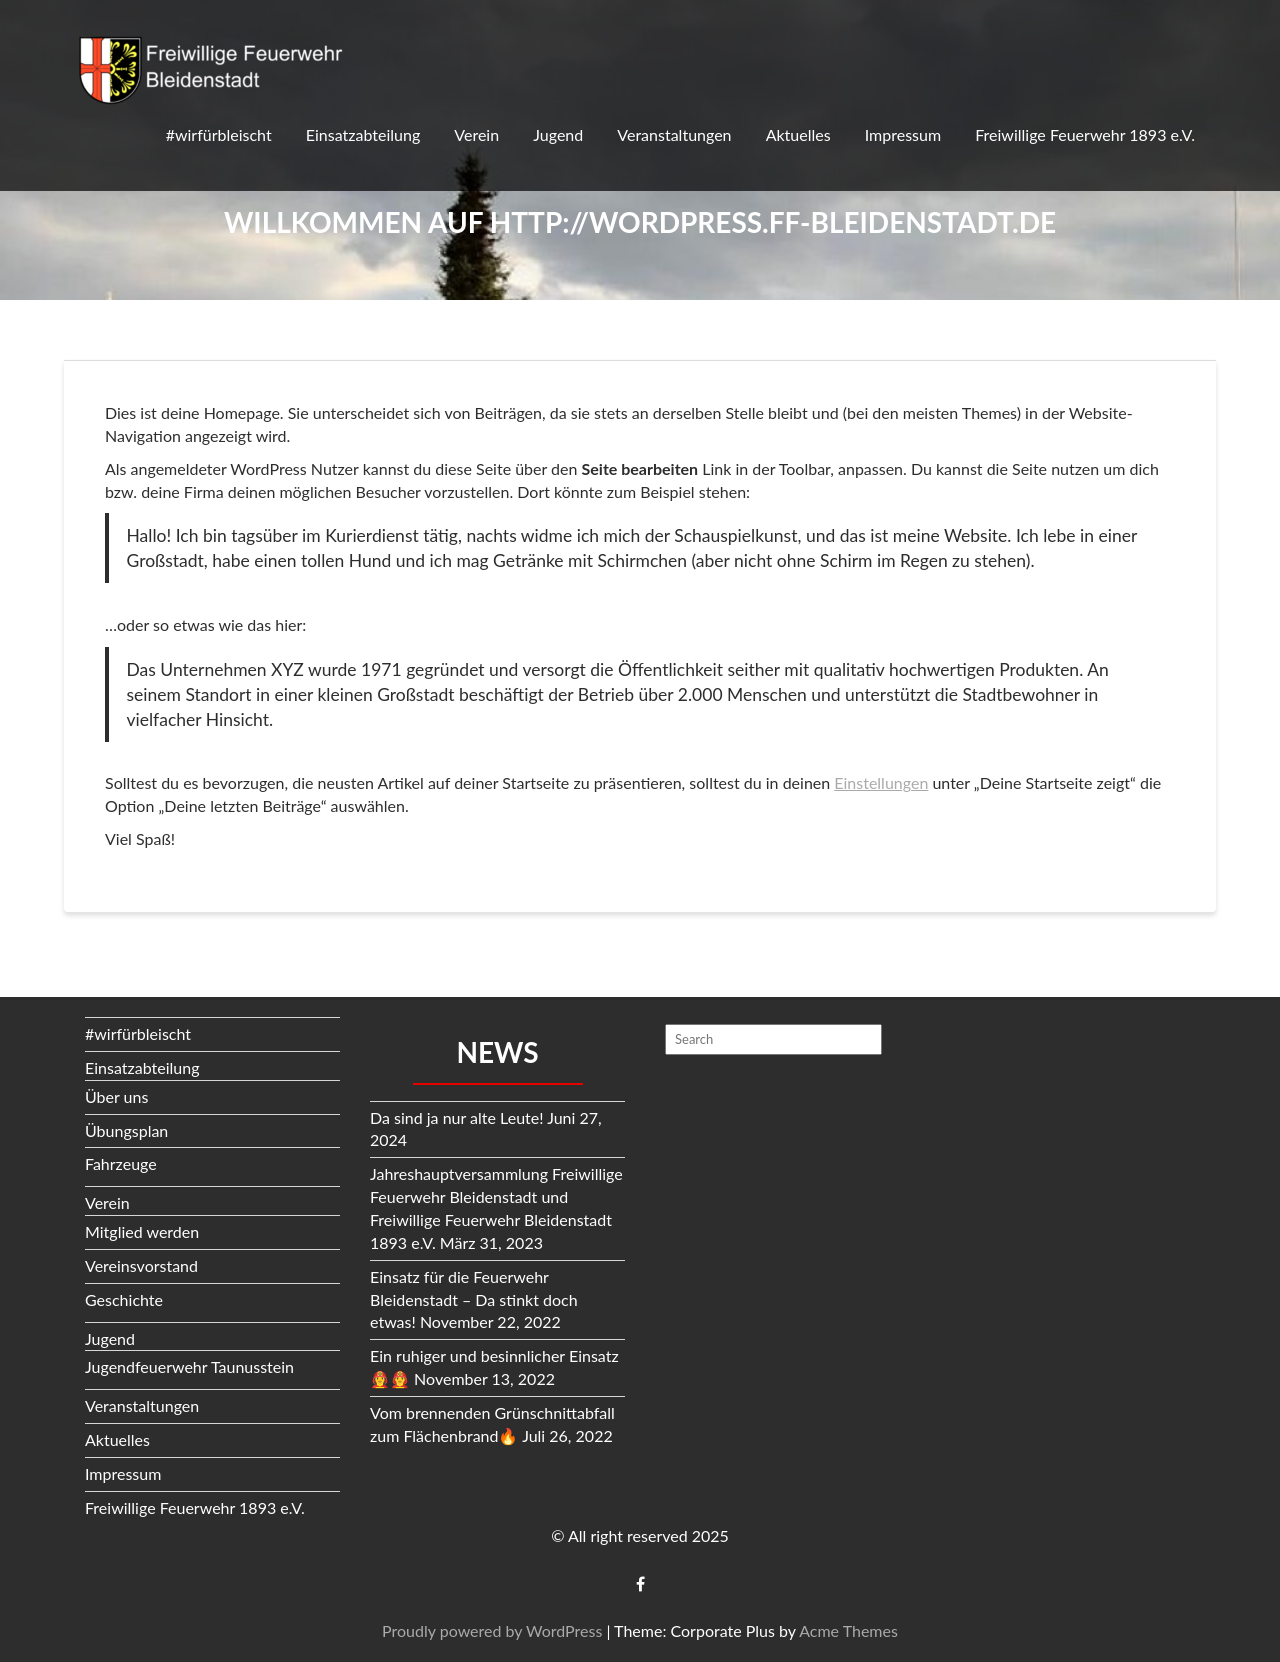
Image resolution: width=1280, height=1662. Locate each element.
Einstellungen (881, 782)
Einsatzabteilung (363, 134)
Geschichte (124, 1299)
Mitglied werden (142, 1231)
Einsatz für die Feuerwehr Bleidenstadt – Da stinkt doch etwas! (474, 1299)
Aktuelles (798, 134)
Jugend (558, 134)
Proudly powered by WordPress (492, 1630)
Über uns (116, 1096)
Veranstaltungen (674, 134)
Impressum (903, 134)
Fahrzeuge (121, 1163)
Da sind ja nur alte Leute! (457, 1117)
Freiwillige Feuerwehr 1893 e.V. (1085, 134)
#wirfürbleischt (219, 134)
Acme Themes (848, 1630)
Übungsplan (126, 1130)
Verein (476, 134)
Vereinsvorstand (141, 1265)
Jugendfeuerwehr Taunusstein (189, 1366)
